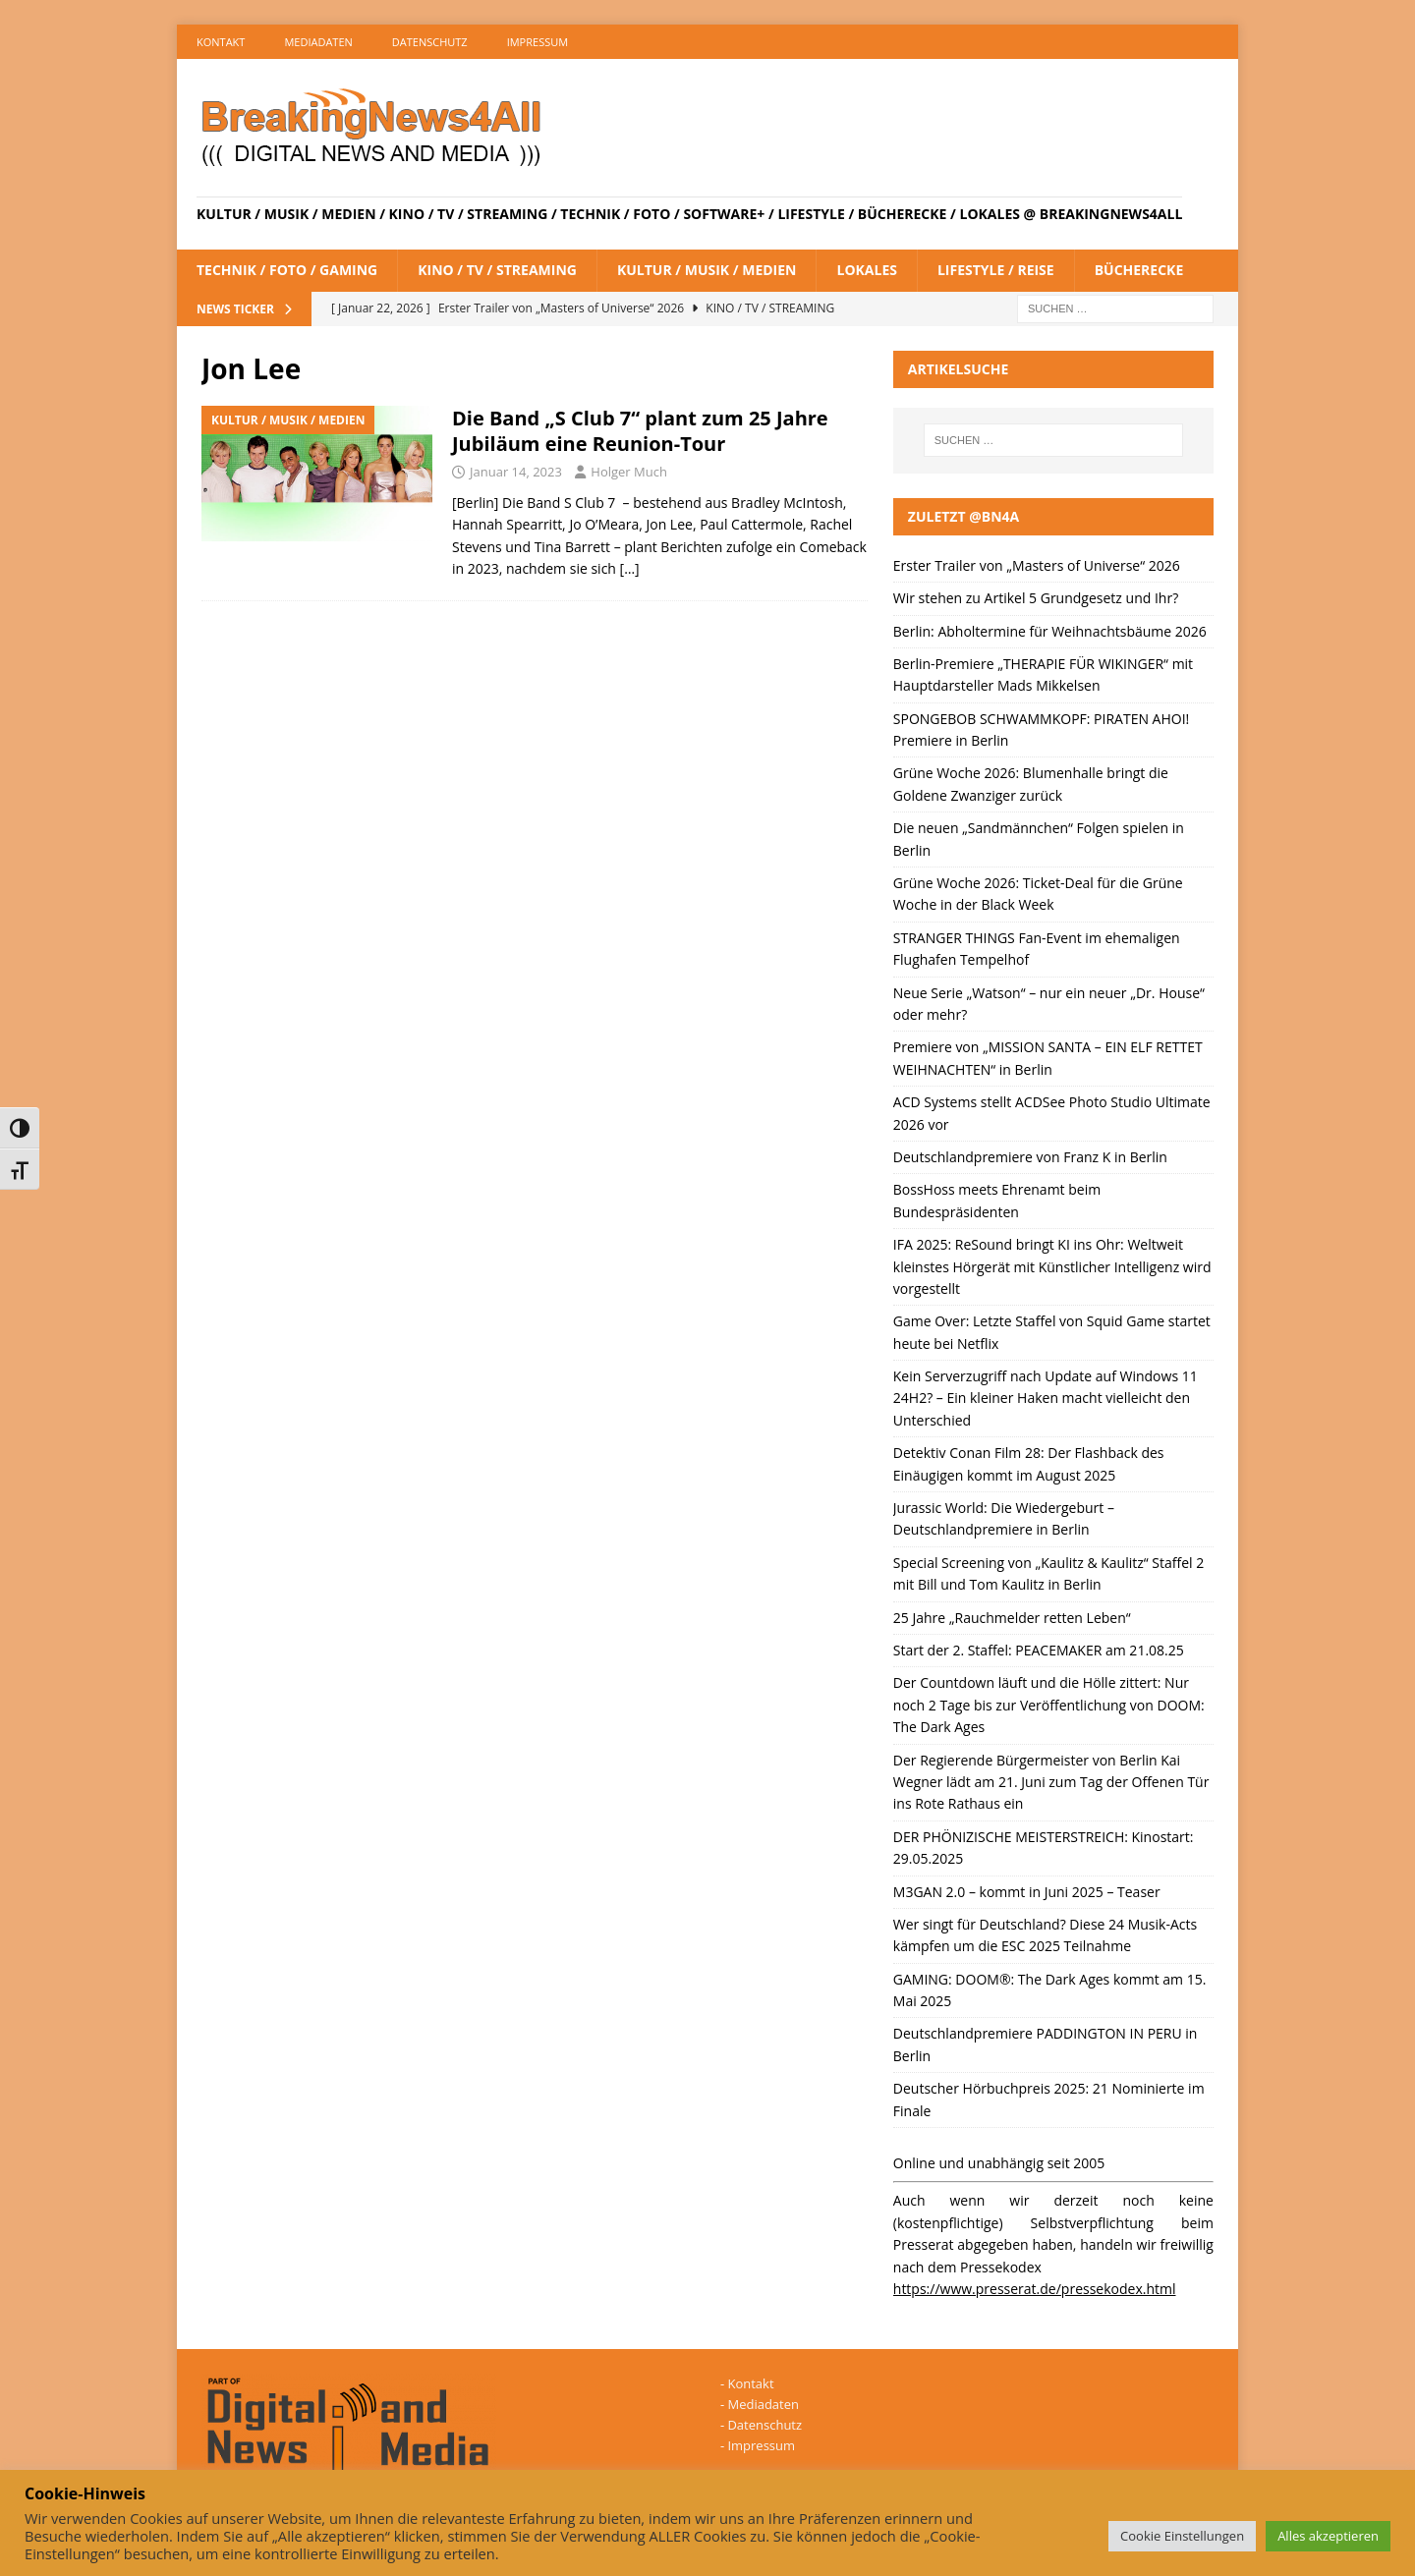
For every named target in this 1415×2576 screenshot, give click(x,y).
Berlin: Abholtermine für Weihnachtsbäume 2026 (1050, 631)
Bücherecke (1139, 269)
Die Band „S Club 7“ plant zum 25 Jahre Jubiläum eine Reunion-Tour (640, 431)
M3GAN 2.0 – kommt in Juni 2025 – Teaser (1026, 1891)
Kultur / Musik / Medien (707, 269)
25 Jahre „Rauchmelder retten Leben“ (1012, 1617)
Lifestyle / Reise (995, 269)
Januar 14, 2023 (516, 471)
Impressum (537, 41)
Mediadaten (318, 41)
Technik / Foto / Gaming (287, 269)
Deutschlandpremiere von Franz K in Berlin (1030, 1157)
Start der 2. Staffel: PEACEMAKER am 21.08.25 (1038, 1650)
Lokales (866, 269)
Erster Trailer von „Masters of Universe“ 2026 (1036, 565)
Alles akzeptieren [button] (1328, 2536)
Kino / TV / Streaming (497, 269)
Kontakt (221, 41)
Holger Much (629, 471)
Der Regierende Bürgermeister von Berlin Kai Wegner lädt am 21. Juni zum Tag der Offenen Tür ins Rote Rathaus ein (1051, 1782)
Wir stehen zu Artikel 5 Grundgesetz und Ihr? (1035, 597)
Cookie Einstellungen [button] (1182, 2536)
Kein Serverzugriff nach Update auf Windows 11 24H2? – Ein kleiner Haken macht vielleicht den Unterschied (1045, 1398)
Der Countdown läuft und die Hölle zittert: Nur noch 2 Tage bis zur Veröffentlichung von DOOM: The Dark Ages (1049, 1704)
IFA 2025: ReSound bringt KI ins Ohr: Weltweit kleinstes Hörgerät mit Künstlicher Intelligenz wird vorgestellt (1052, 1266)
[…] (630, 568)
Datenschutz (430, 41)
